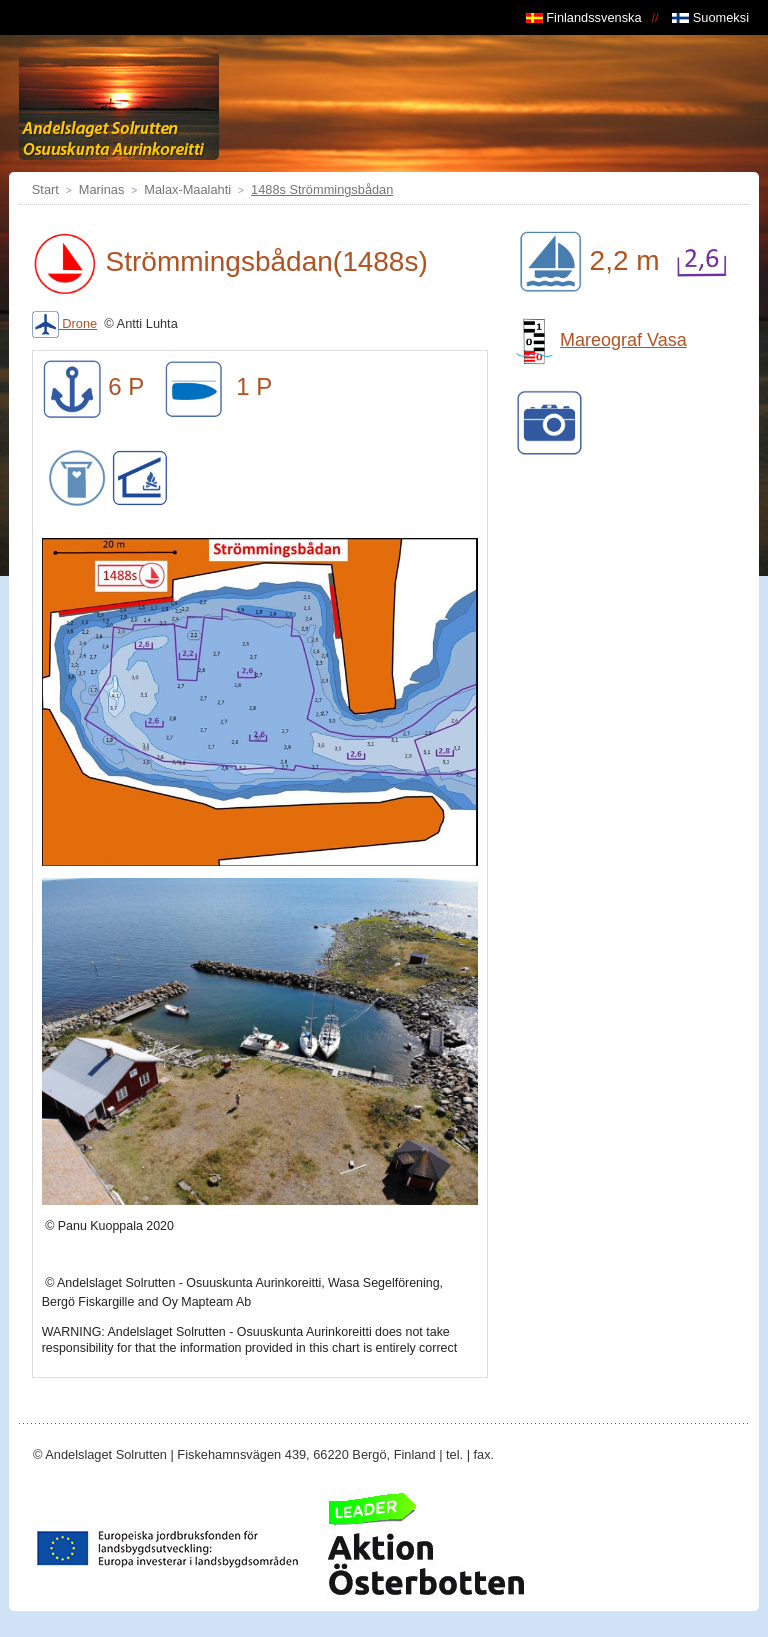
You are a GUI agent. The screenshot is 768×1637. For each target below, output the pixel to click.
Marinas (102, 189)
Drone (64, 323)
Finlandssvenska (584, 17)
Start (45, 189)
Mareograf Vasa (599, 340)
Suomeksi (710, 17)
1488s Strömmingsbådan (322, 189)
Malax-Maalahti (187, 189)
